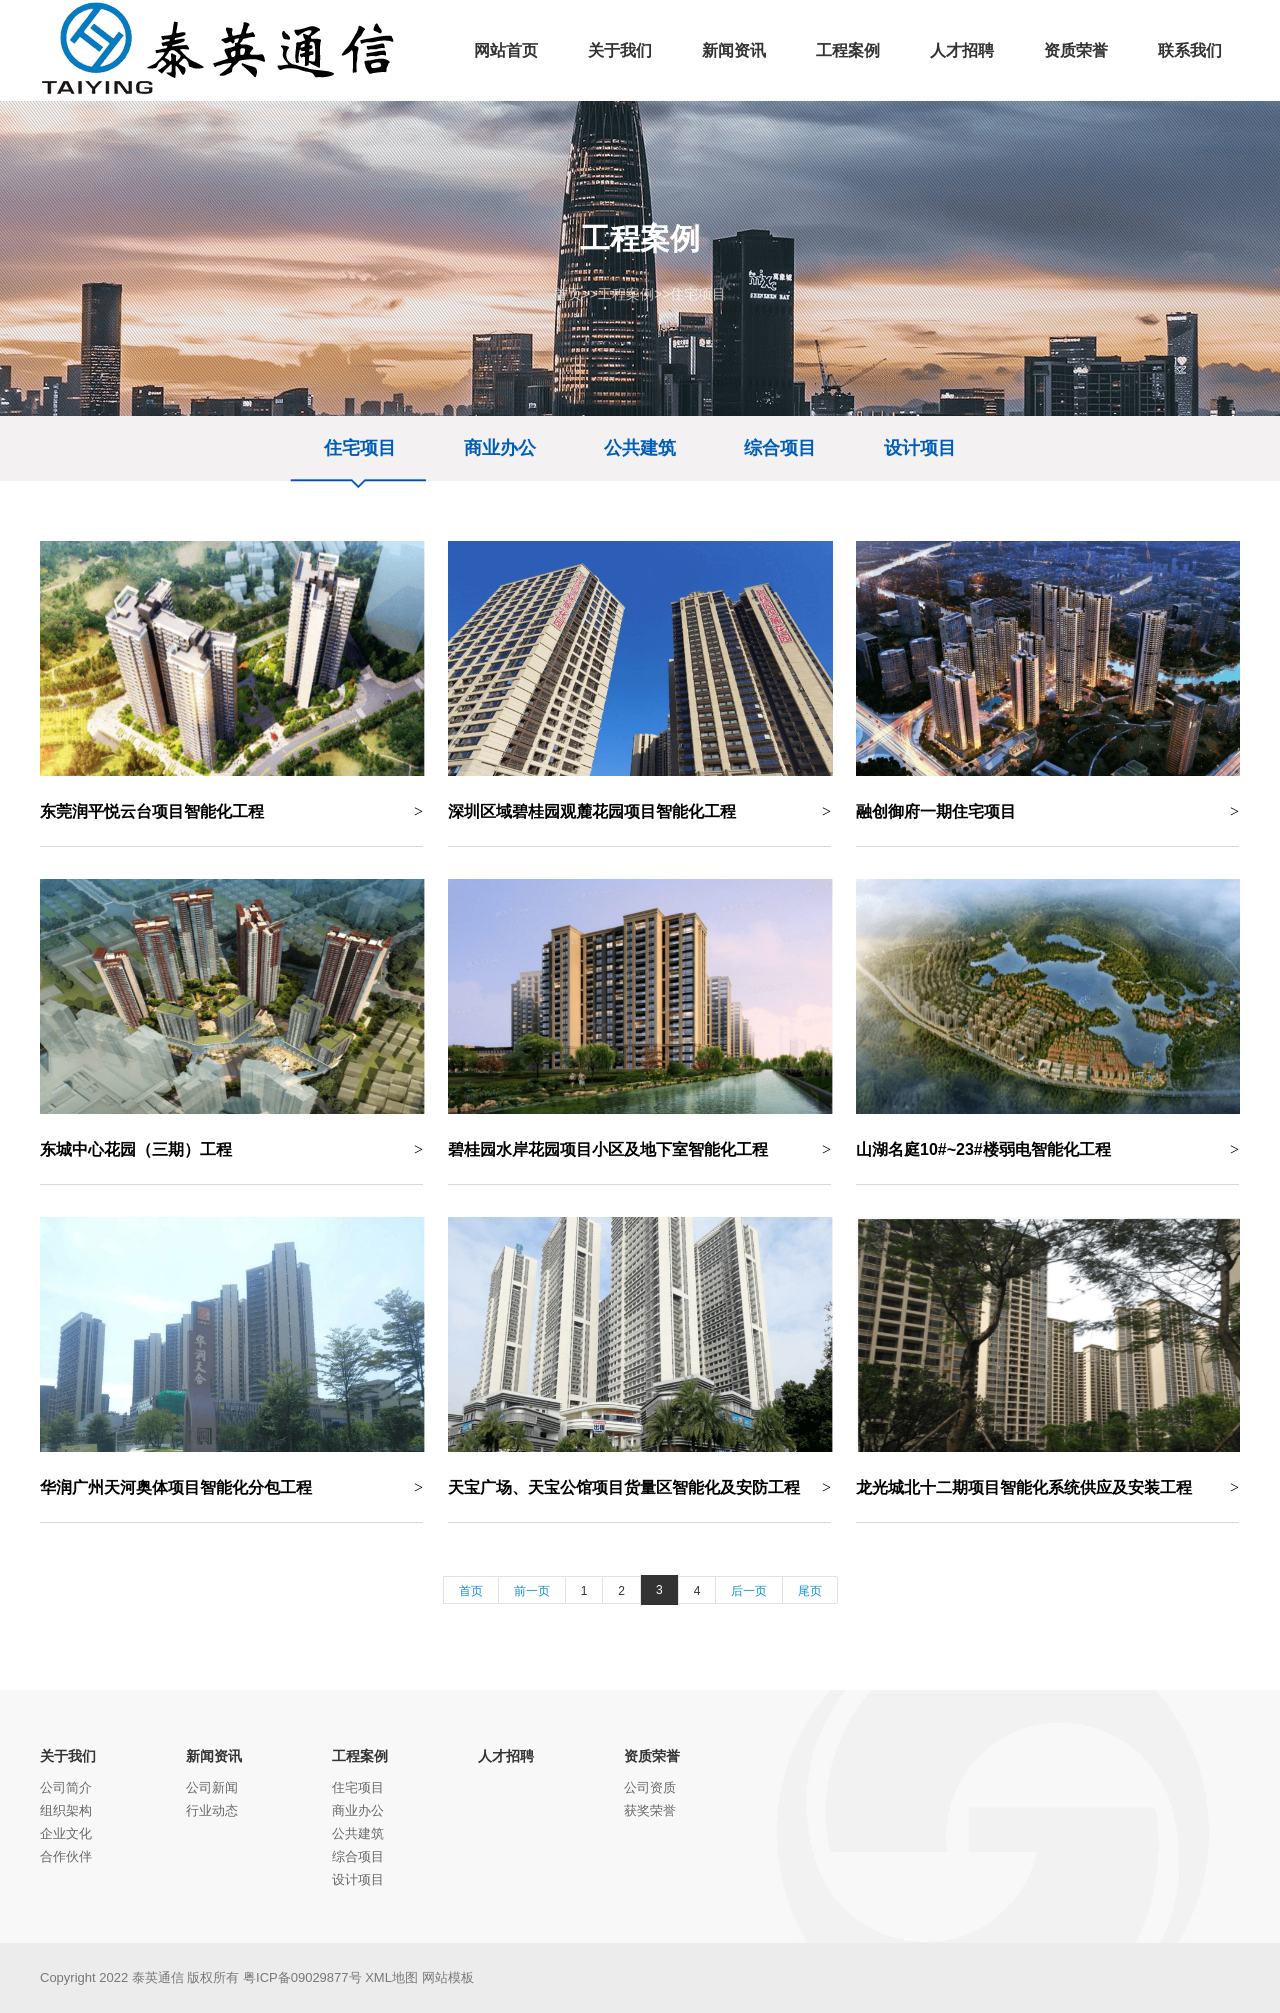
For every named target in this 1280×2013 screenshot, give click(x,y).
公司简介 (66, 1787)
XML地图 (391, 1977)
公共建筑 (640, 448)
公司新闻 (212, 1787)
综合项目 (780, 448)
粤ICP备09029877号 (302, 1977)
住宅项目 (698, 294)
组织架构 (66, 1810)
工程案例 (626, 294)
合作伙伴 (66, 1856)
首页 (568, 294)
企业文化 (66, 1833)
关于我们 (68, 1756)
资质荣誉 (652, 1756)
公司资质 (650, 1787)
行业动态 (212, 1810)
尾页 (810, 1591)
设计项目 (920, 448)
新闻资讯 (214, 1756)
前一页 (532, 1591)
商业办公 (500, 448)
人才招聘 (506, 1756)
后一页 (749, 1591)
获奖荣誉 (650, 1810)
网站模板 (448, 1977)
